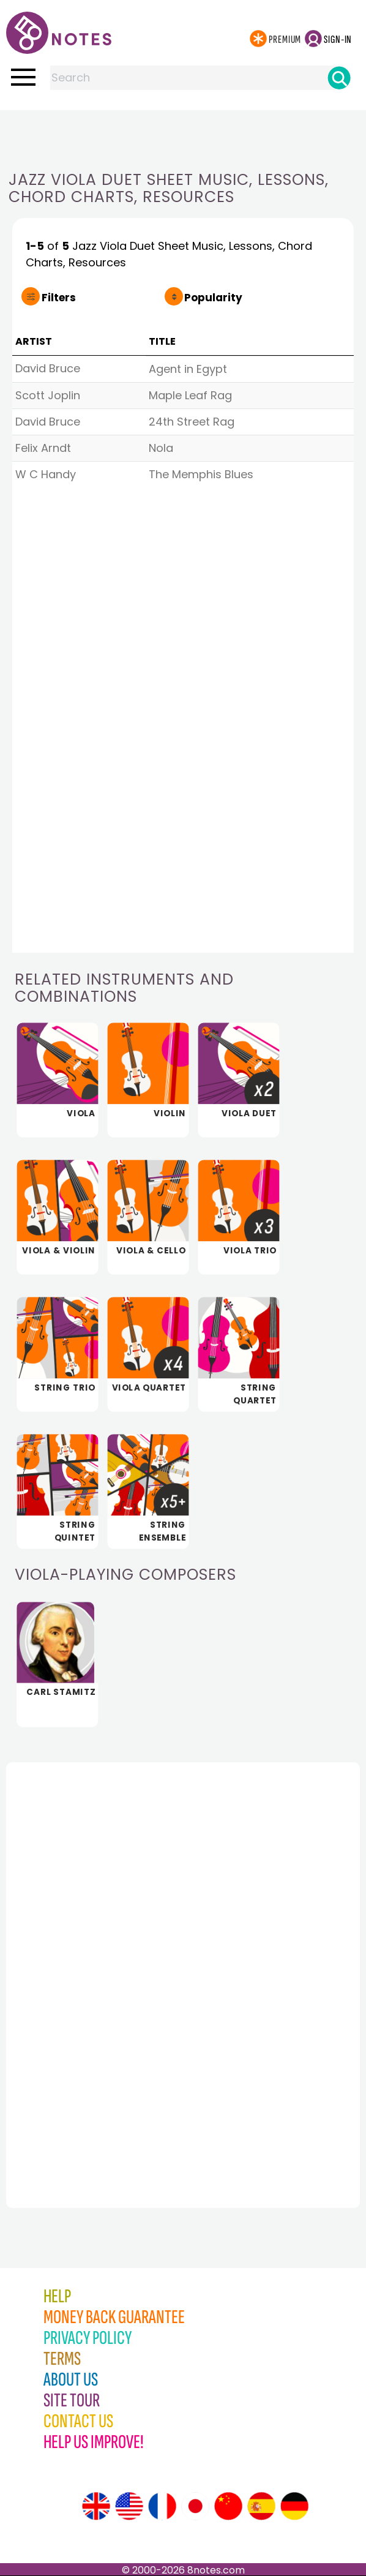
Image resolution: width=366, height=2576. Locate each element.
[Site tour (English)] (96, 2506)
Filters (59, 297)
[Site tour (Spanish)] (261, 2506)
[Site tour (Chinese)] (228, 2506)
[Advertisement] (183, 134)
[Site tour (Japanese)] (195, 2506)
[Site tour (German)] (294, 2506)
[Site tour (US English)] (129, 2506)
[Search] (339, 77)
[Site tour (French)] (162, 2506)
